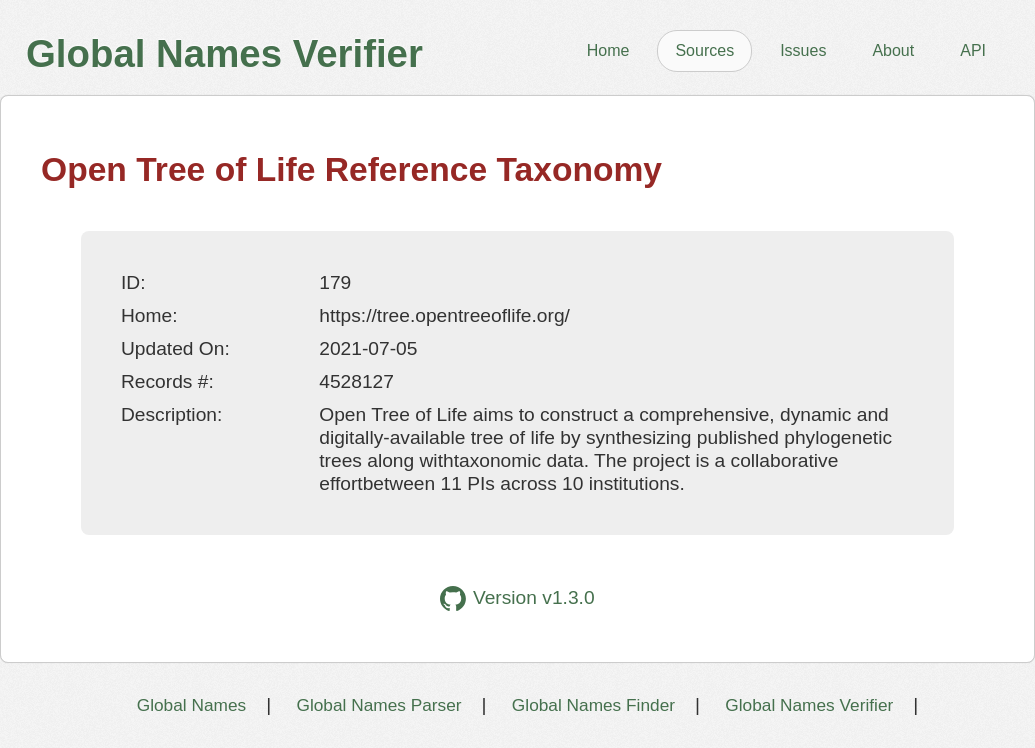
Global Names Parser (378, 705)
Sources (704, 50)
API (973, 50)
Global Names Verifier (809, 705)
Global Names (191, 705)
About (893, 50)
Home (608, 50)
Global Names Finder (593, 705)
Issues (803, 50)
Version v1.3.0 (517, 598)
